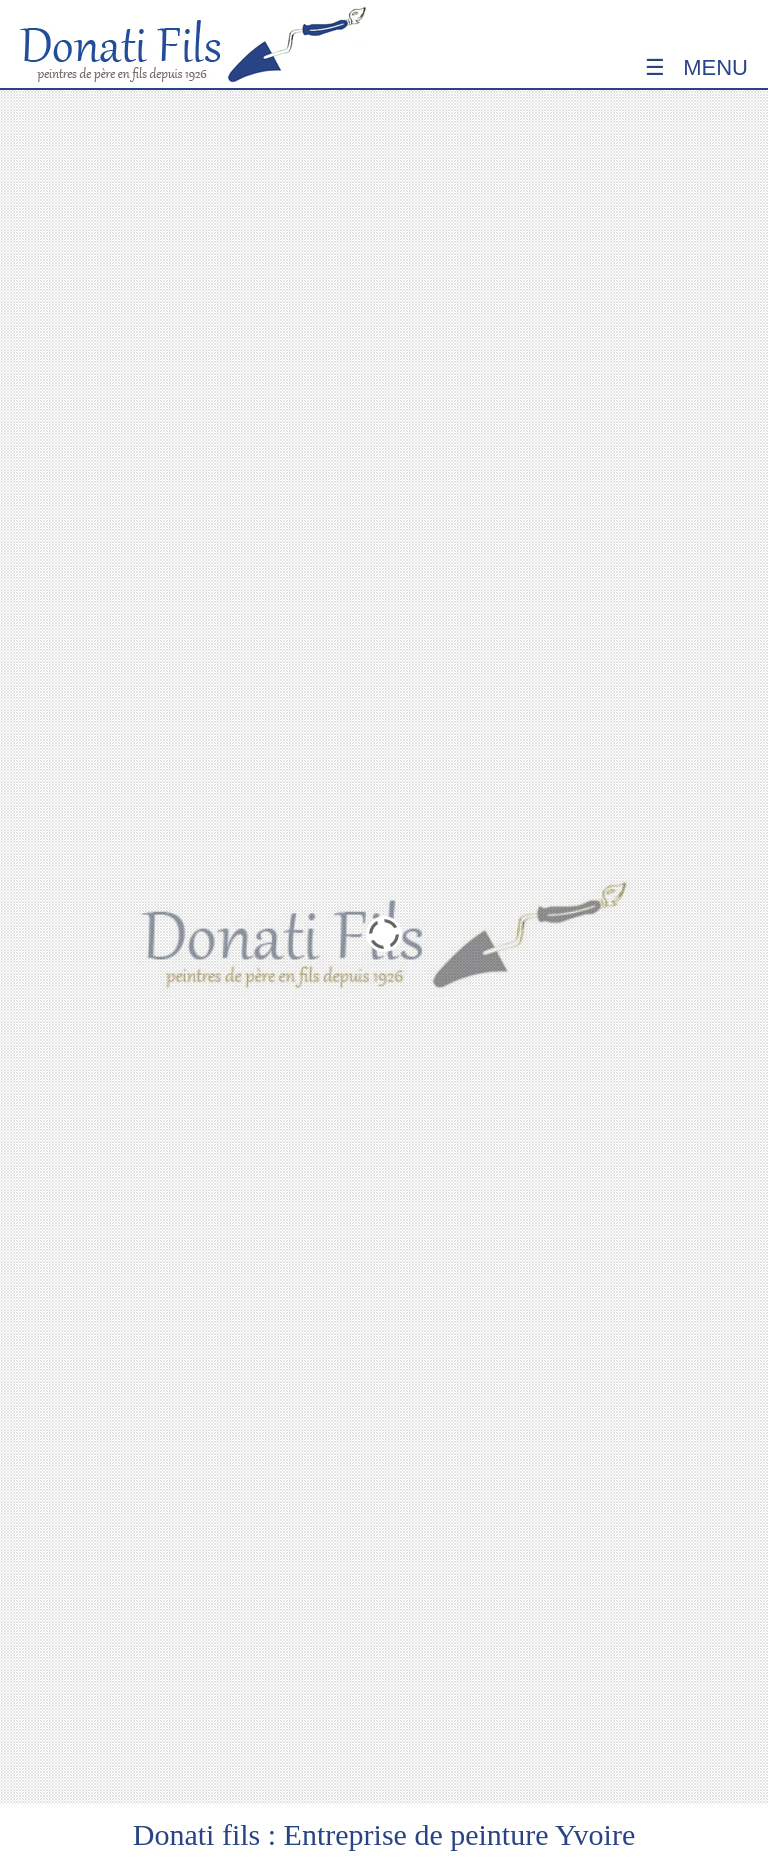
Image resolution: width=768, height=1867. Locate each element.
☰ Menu (696, 67)
